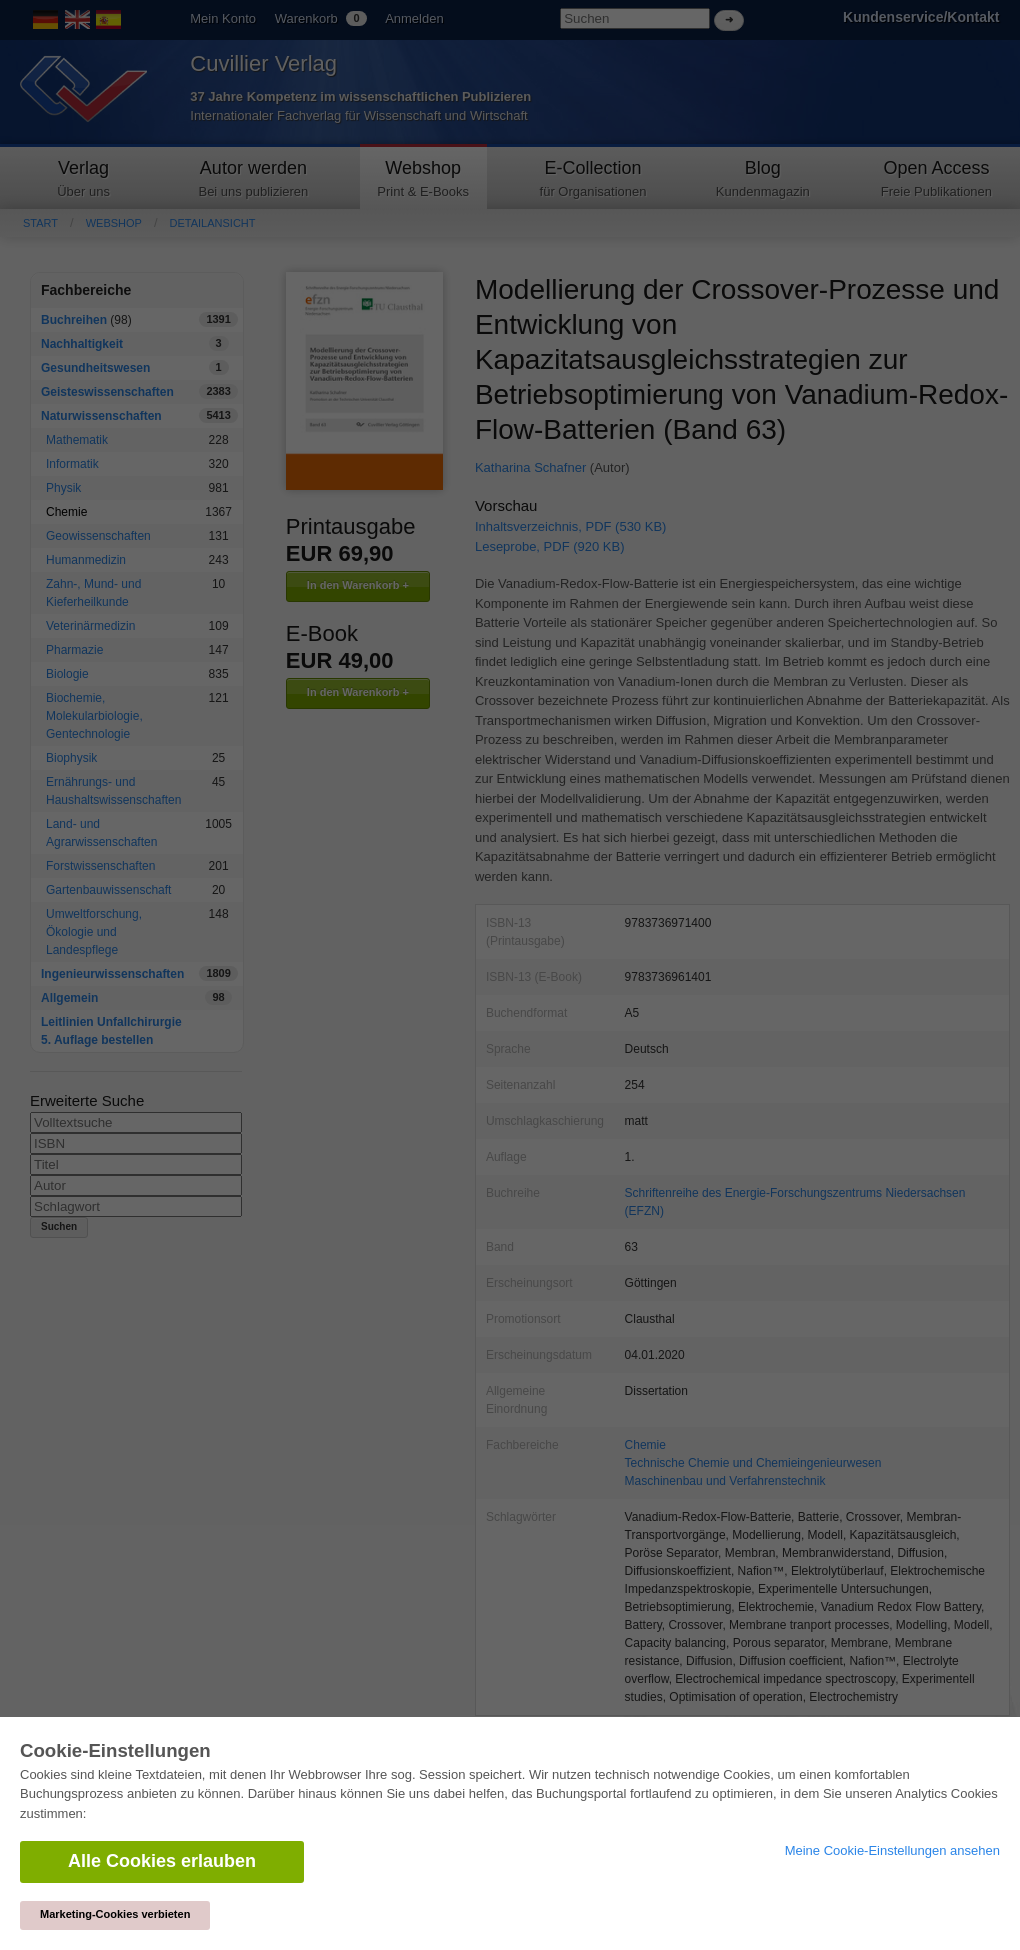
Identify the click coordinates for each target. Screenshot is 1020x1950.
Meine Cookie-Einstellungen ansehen (892, 1850)
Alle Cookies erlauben (162, 1861)
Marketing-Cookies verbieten (115, 1914)
